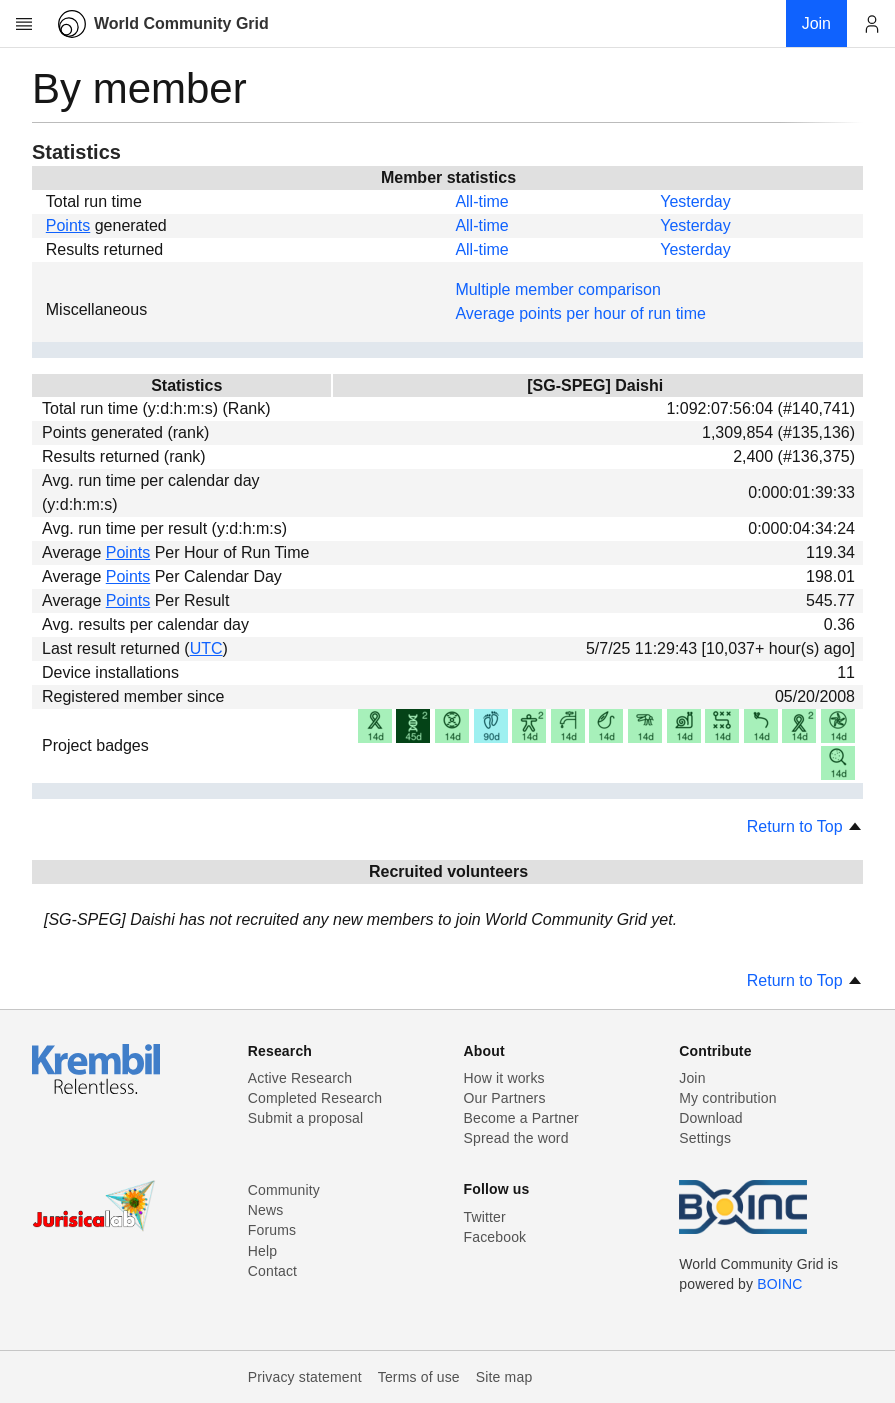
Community (284, 1190)
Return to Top (805, 826)
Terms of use (419, 1377)
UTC (206, 648)
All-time (481, 201)
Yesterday (695, 201)
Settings (705, 1138)
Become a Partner (521, 1118)
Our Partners (505, 1098)
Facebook (495, 1237)
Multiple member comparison (557, 289)
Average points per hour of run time (580, 313)
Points (68, 225)
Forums (272, 1230)
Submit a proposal (306, 1118)
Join (692, 1078)
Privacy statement (305, 1377)
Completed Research (315, 1098)
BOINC (779, 1284)
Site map (504, 1377)
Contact (272, 1271)
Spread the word (516, 1138)
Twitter (485, 1217)
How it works (504, 1078)
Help (262, 1251)
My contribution (727, 1098)
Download (711, 1118)
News (266, 1210)
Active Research (300, 1078)
